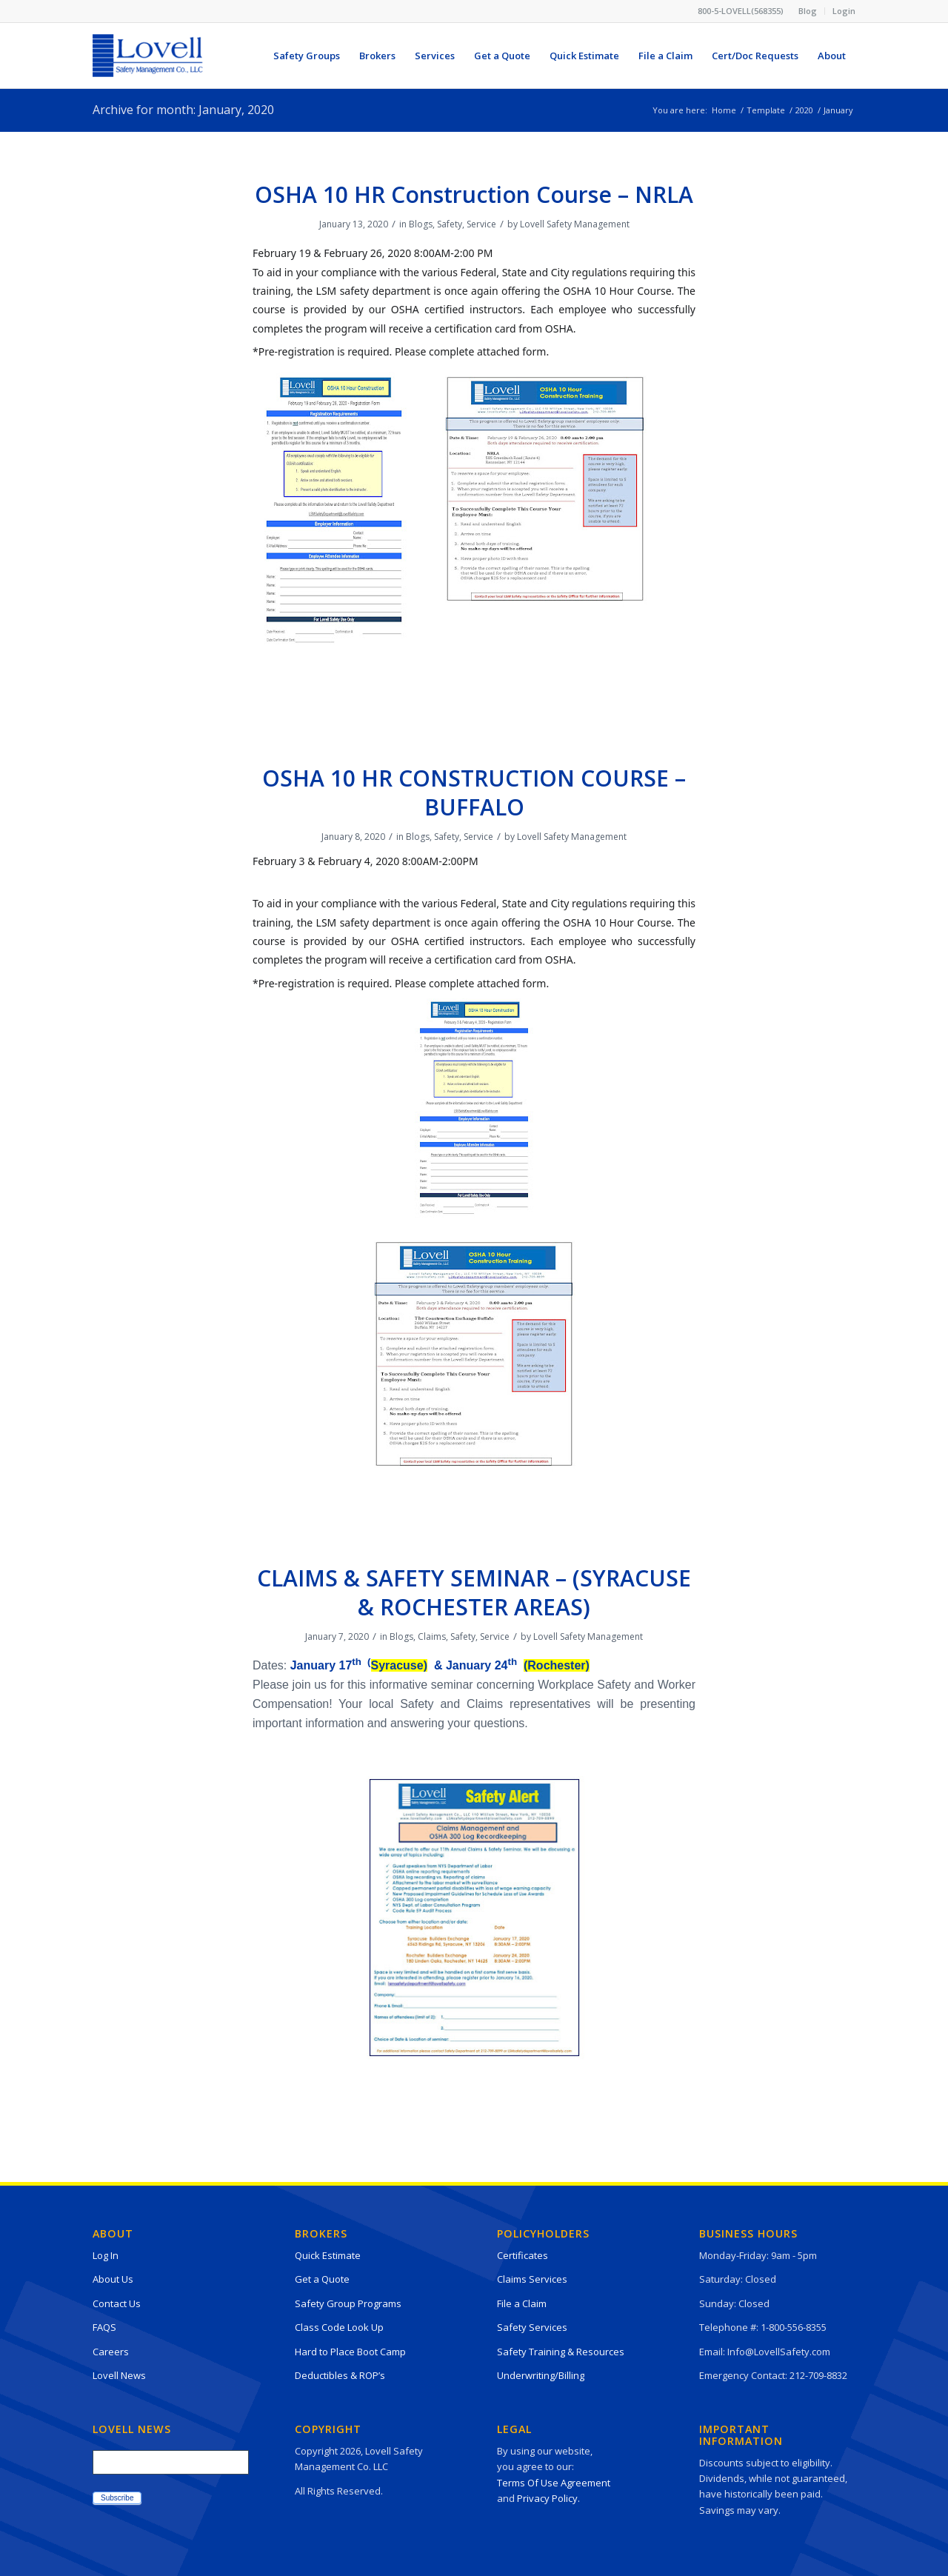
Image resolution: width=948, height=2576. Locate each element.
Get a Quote (322, 2279)
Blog (807, 10)
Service (481, 224)
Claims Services (532, 2279)
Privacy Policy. (548, 2498)
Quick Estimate (328, 2255)
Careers (111, 2351)
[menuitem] (808, 11)
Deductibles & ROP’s (340, 2375)
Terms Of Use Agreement (553, 2482)
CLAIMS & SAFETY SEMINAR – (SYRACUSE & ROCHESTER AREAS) (474, 1592)
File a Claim (522, 2303)
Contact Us (117, 2303)
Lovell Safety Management (575, 224)
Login (843, 10)
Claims (432, 1636)
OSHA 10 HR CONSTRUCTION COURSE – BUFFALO (474, 792)
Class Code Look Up (339, 2327)
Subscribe (117, 2498)
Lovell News (119, 2375)
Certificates (522, 2255)
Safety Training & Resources (560, 2351)
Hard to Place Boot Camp (350, 2351)
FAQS (104, 2327)
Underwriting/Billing (540, 2375)
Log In (105, 2255)
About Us (113, 2279)
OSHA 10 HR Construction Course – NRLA (474, 194)
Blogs (421, 224)
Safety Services (532, 2327)
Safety (449, 224)
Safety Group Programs (348, 2303)
